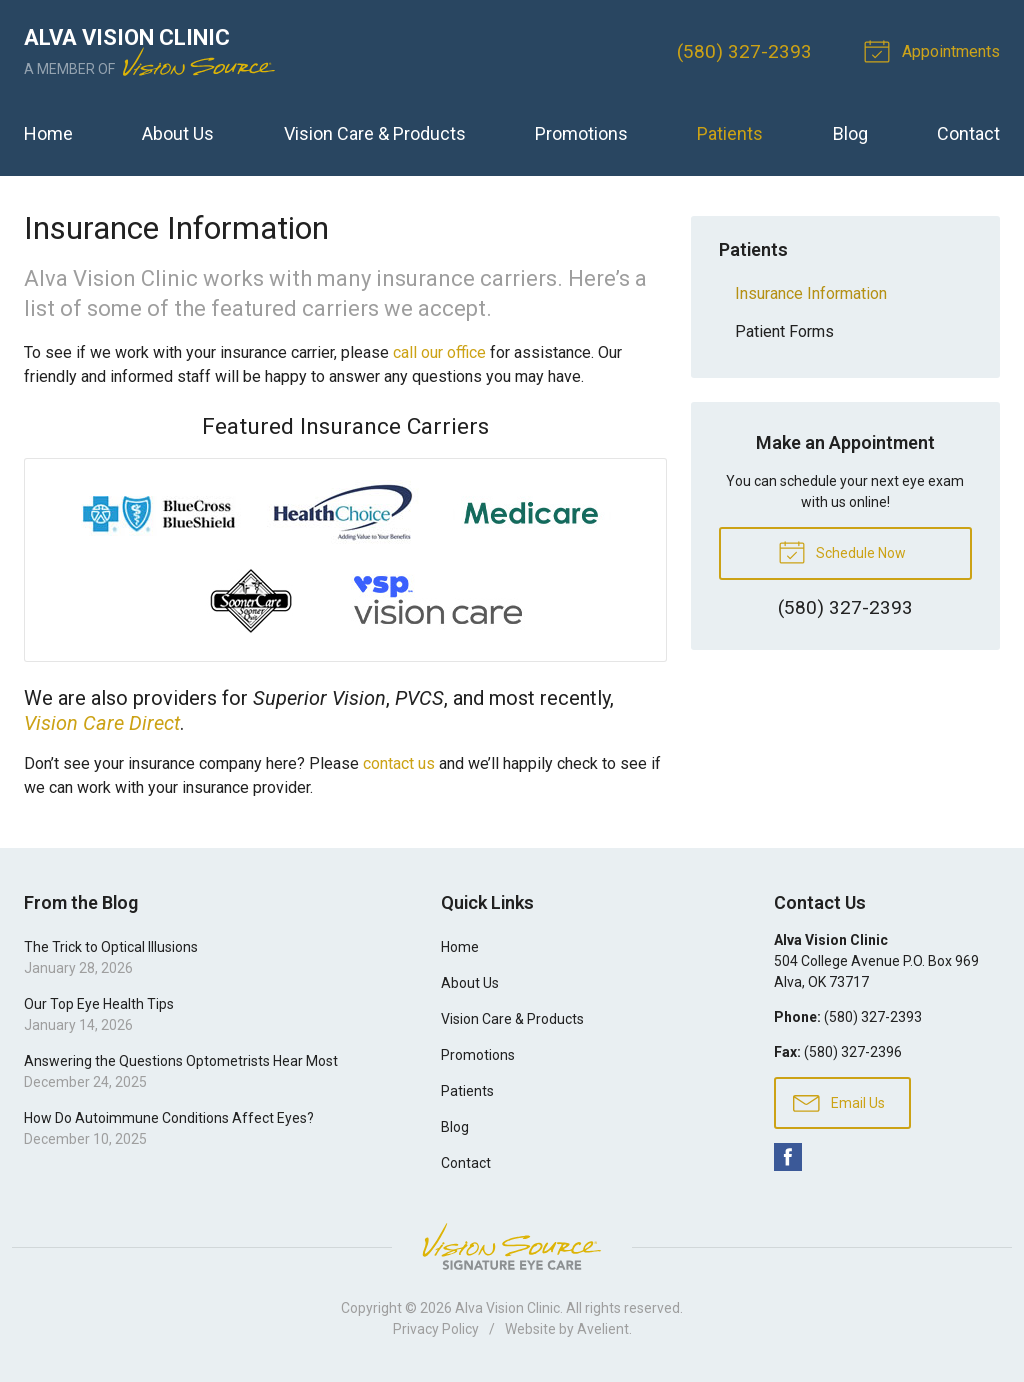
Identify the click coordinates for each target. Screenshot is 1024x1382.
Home (48, 133)
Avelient (603, 1329)
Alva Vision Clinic (507, 1308)
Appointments (935, 50)
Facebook (788, 1157)
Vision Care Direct (102, 723)
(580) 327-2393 (744, 51)
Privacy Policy (436, 1329)
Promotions (581, 133)
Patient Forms (784, 331)
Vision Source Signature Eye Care (512, 1246)
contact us (399, 763)
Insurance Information (811, 293)
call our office (439, 352)
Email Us (839, 1102)
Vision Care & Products (375, 133)
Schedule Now (842, 551)
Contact (968, 133)
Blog (850, 133)
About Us (178, 133)
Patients (730, 133)
